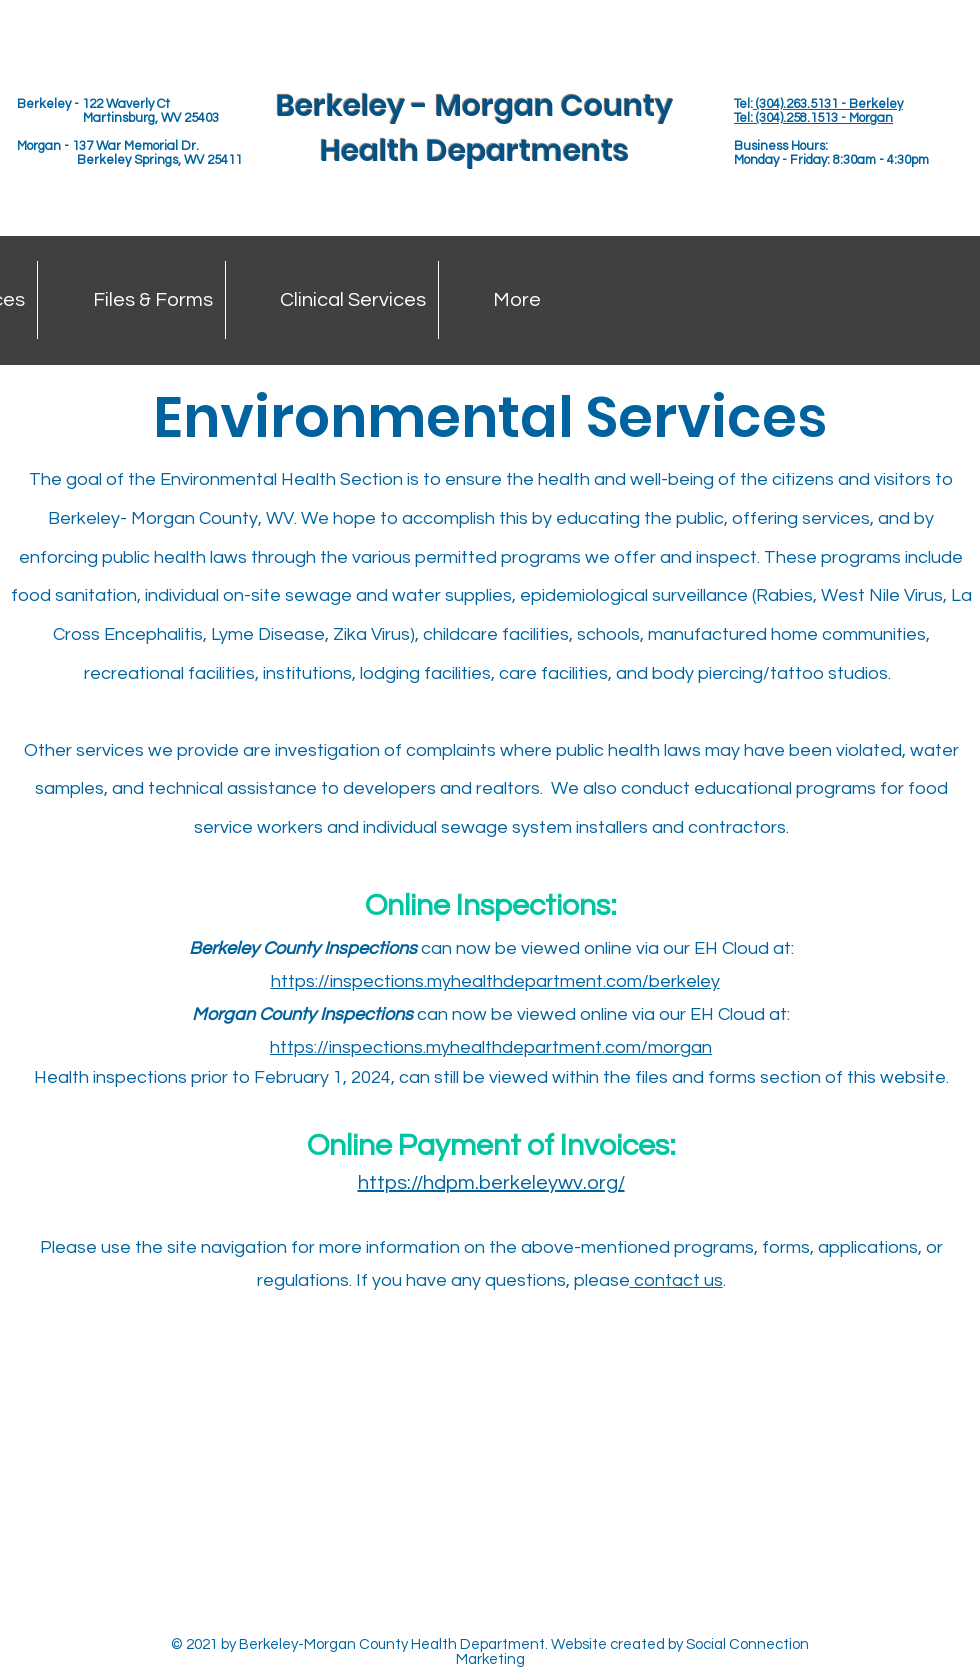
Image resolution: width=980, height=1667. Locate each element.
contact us (676, 1280)
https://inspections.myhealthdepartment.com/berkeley (495, 981)
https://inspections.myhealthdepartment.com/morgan (491, 1047)
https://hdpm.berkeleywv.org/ (491, 1183)
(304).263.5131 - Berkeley (828, 104)
